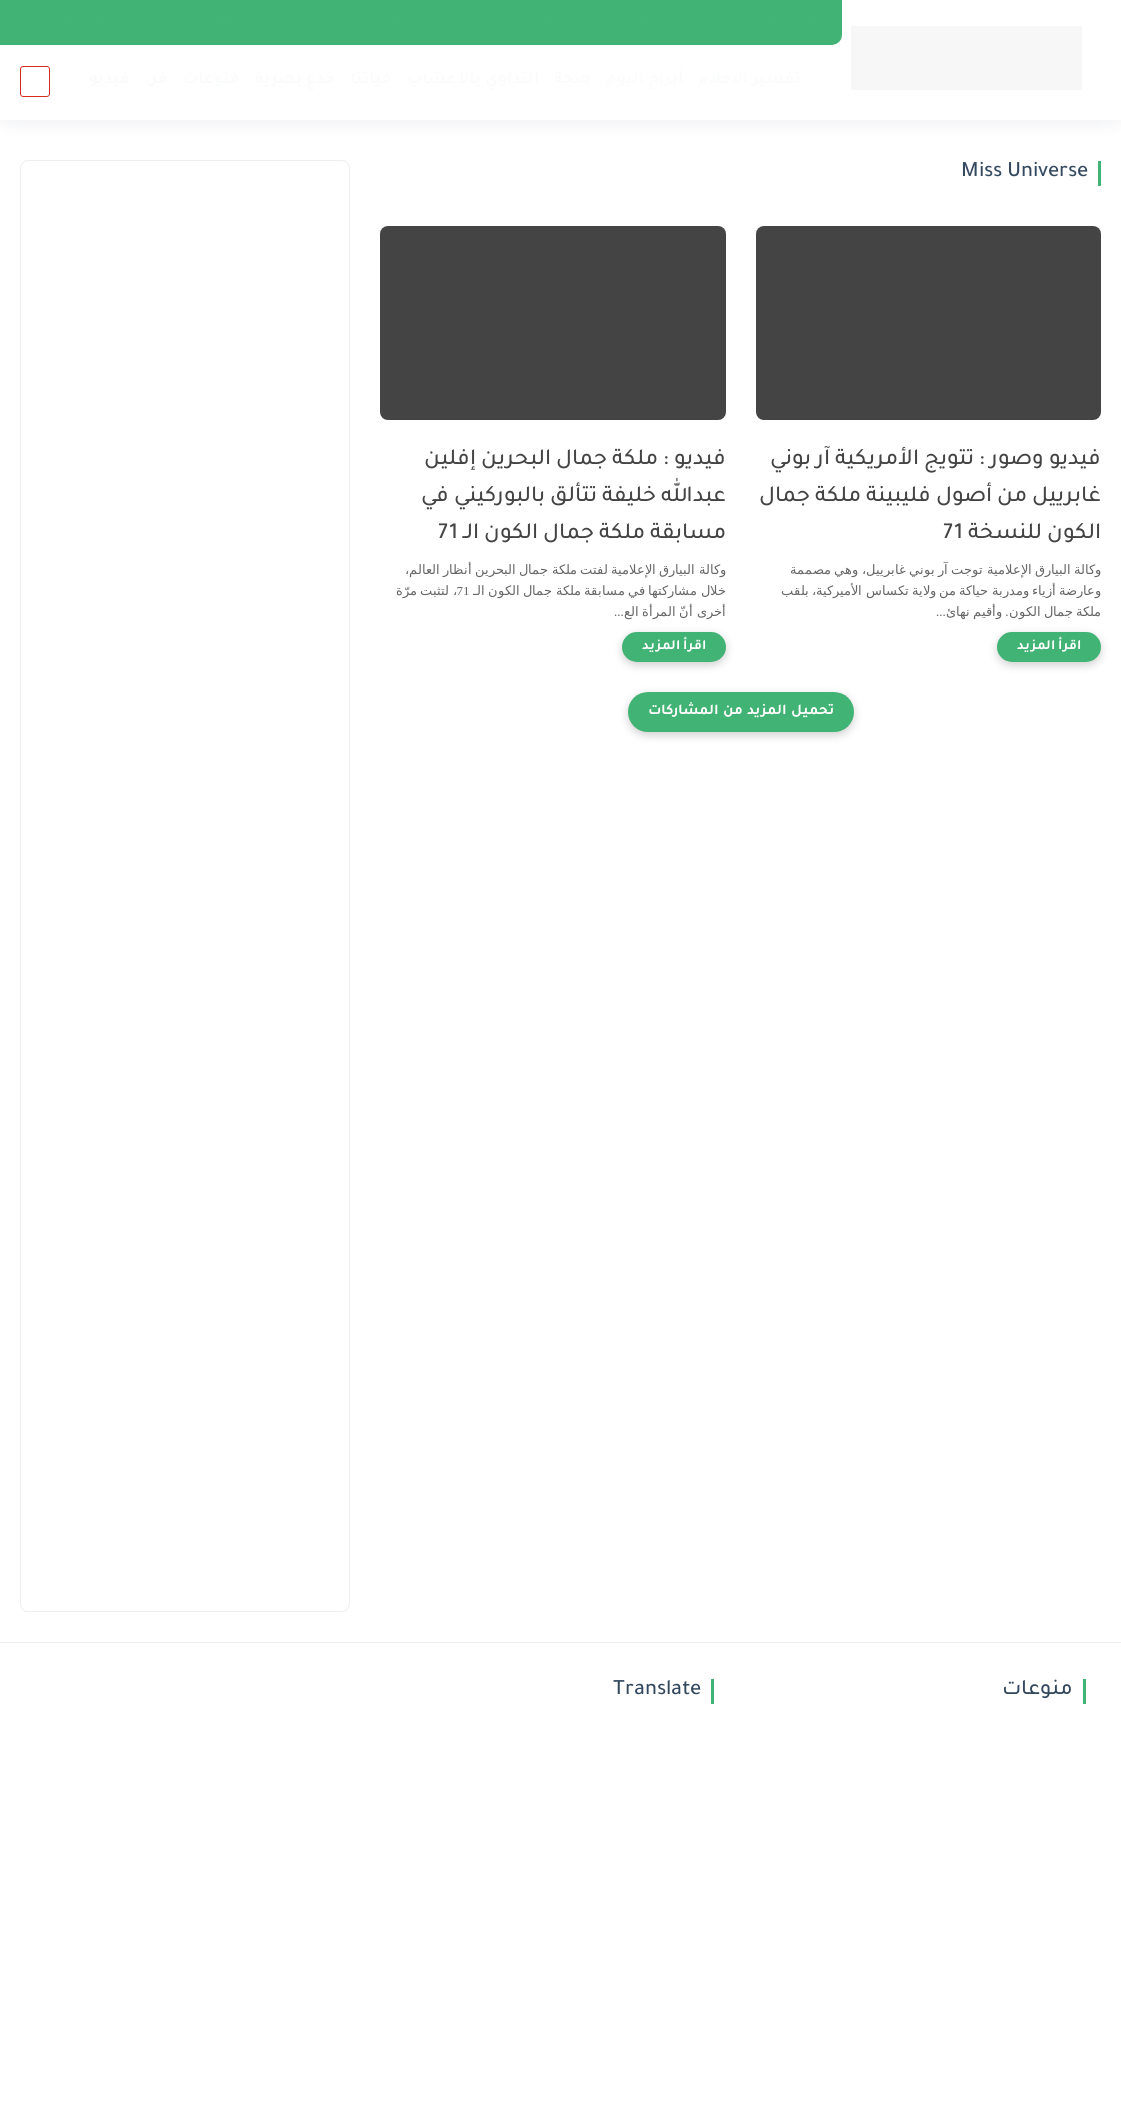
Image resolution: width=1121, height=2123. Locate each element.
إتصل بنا (700, 22)
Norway (162, 22)
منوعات (211, 80)
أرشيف (333, 22)
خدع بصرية (295, 80)
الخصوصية (618, 22)
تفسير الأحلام (749, 80)
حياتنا (371, 80)
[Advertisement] (185, 306)
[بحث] (35, 81)
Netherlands (249, 22)
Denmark (85, 22)
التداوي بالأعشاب (473, 80)
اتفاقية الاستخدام (508, 22)
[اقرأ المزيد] (1049, 647)
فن (156, 80)
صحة (572, 80)
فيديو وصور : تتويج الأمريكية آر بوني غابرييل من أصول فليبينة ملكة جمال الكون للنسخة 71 (930, 497)
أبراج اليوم (644, 80)
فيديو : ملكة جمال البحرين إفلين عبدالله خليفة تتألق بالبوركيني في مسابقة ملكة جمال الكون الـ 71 (573, 497)
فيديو (109, 80)
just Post (405, 22)
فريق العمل (784, 22)
